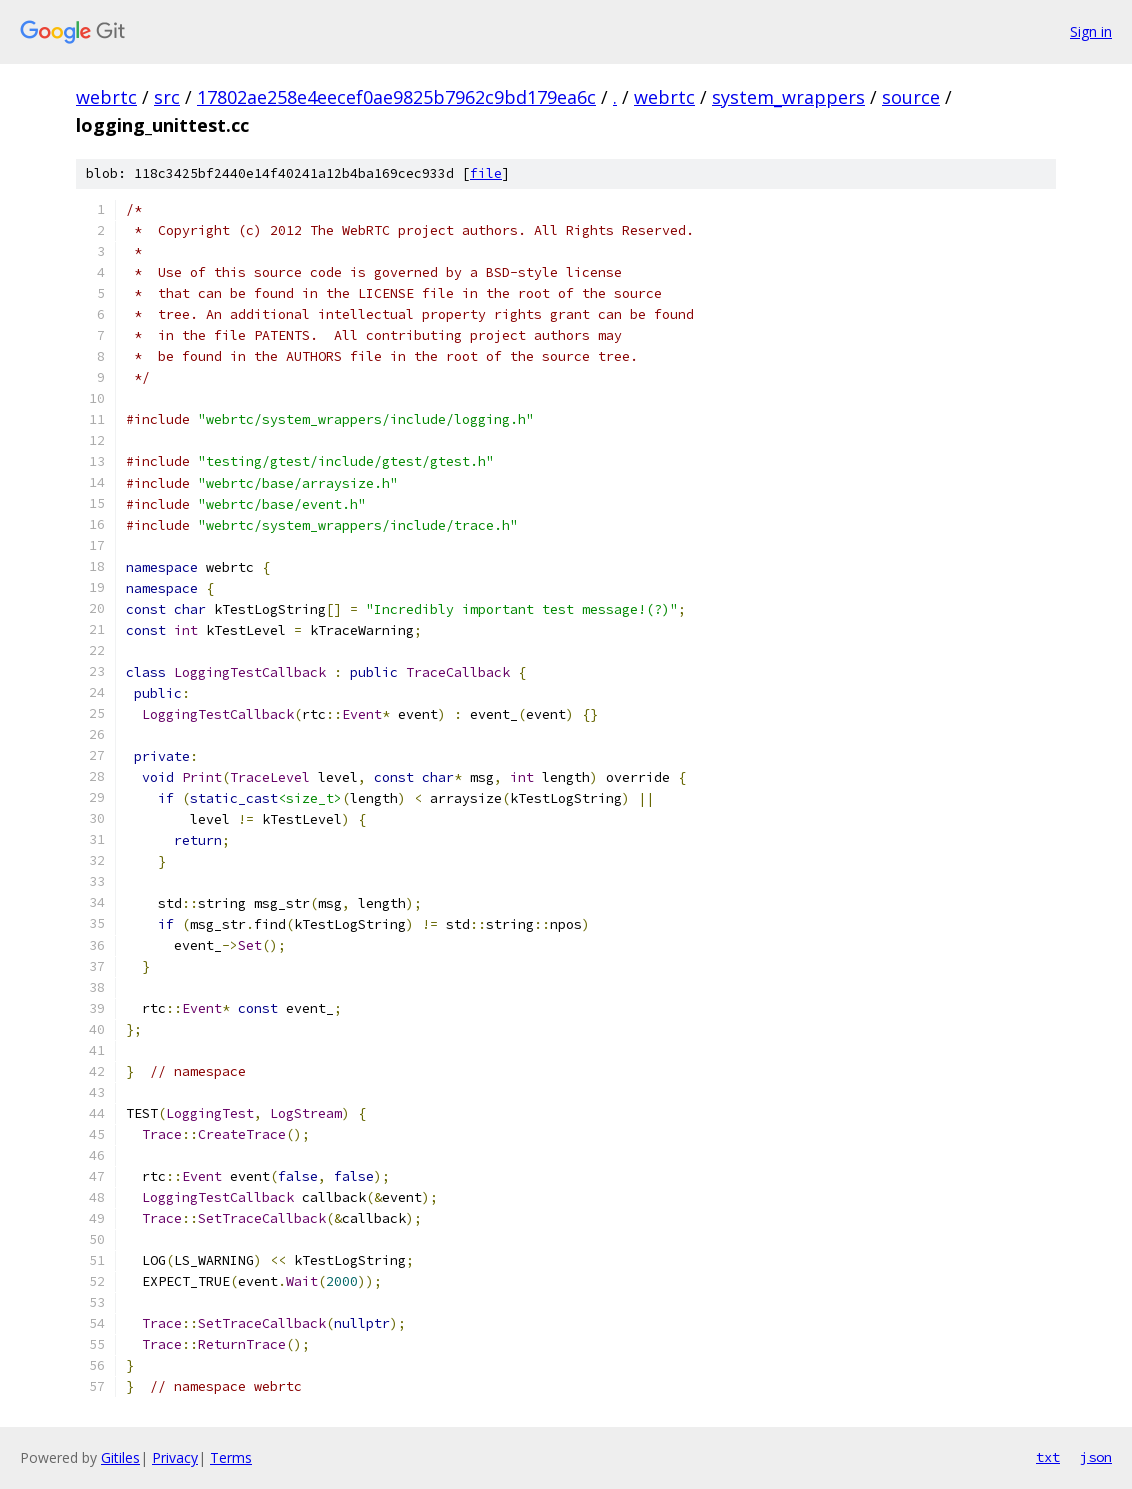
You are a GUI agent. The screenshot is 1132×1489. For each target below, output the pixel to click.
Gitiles (120, 1457)
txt (1048, 1457)
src (167, 97)
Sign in (1091, 31)
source (911, 97)
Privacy (175, 1457)
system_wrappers (788, 97)
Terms (231, 1457)
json (1096, 1457)
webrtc (106, 97)
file (486, 173)
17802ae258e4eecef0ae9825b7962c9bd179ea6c (396, 97)
